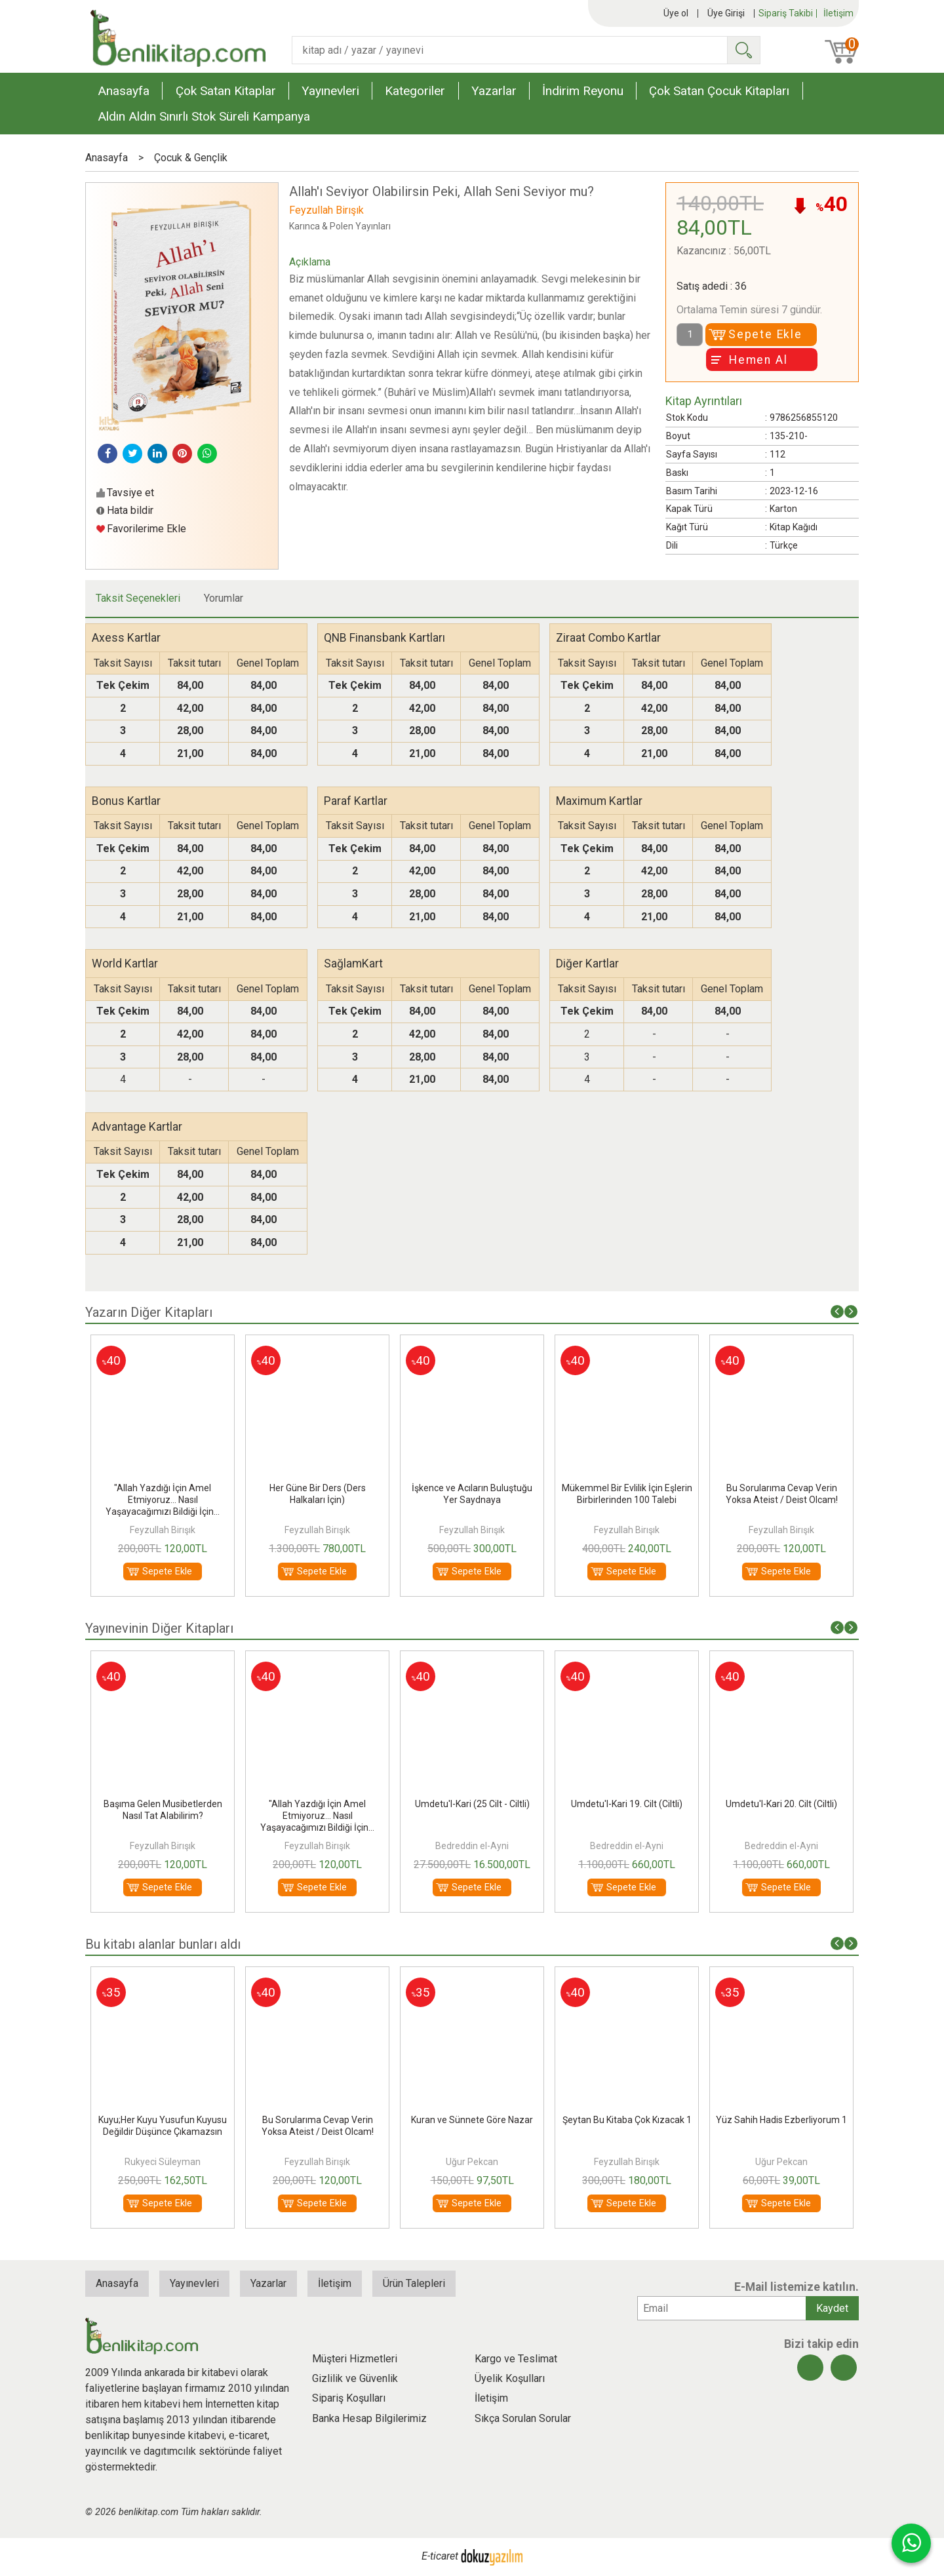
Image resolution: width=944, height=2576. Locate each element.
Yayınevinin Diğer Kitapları (159, 1628)
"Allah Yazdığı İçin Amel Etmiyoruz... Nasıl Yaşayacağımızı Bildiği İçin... (163, 1500)
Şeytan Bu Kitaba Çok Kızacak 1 (627, 2120)
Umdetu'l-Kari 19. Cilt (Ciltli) (626, 1804)
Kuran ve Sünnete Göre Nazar (472, 2120)
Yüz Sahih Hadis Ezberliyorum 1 (781, 2120)
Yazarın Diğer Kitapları (148, 1312)
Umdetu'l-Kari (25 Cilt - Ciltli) (472, 1804)
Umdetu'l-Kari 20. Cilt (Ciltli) (781, 1804)
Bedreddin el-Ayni (472, 1846)
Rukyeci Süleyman (163, 2161)
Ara (743, 50)
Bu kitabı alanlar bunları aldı (163, 1944)
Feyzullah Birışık (162, 1530)
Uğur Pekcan (472, 2161)
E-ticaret (440, 2556)
